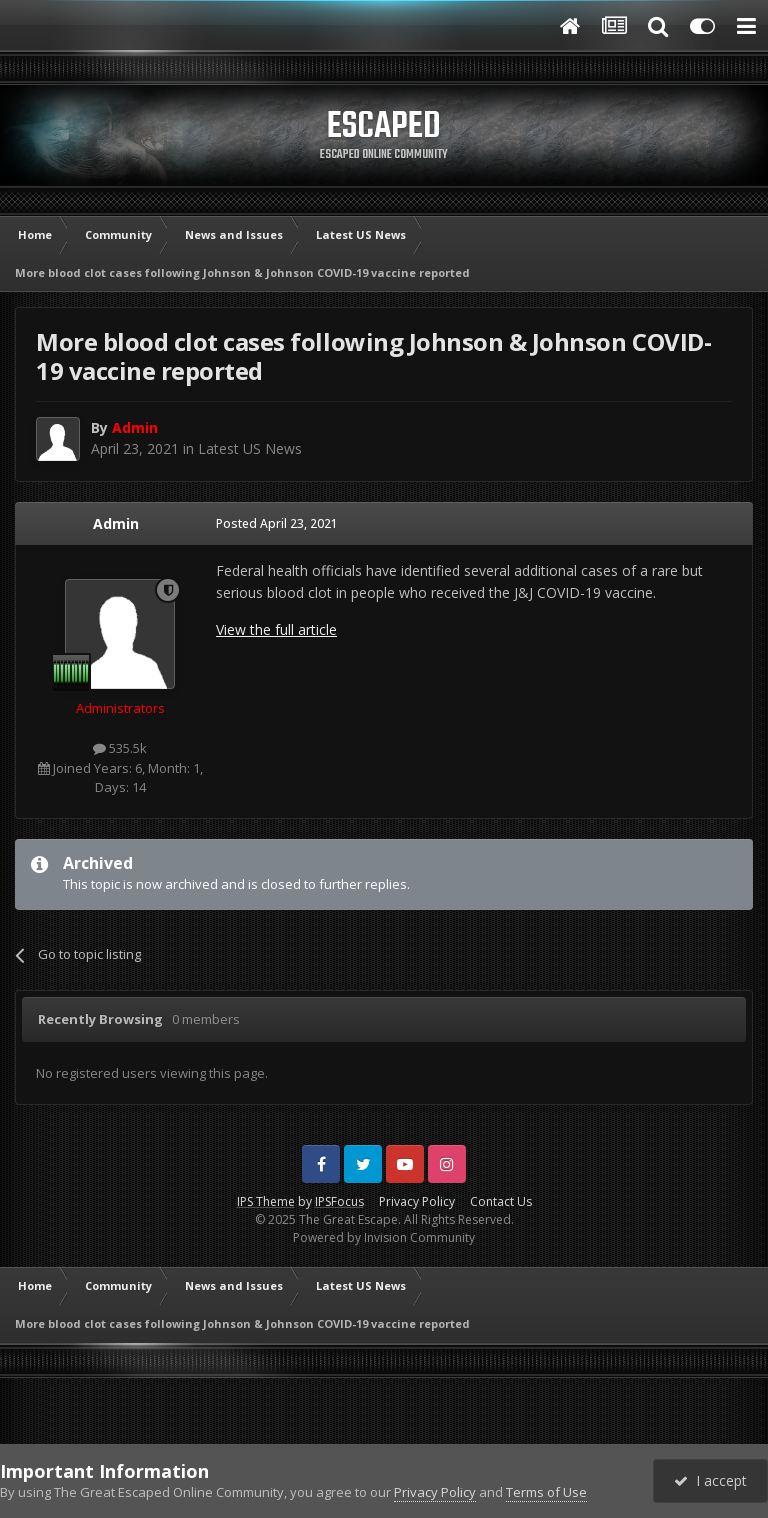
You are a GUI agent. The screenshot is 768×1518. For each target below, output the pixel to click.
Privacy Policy (417, 1201)
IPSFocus (339, 1201)
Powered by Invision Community (384, 1237)
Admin (116, 523)
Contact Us (501, 1201)
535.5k (120, 748)
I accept (710, 1480)
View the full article (276, 629)
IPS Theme (266, 1201)
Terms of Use (546, 1492)
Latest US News (250, 448)
